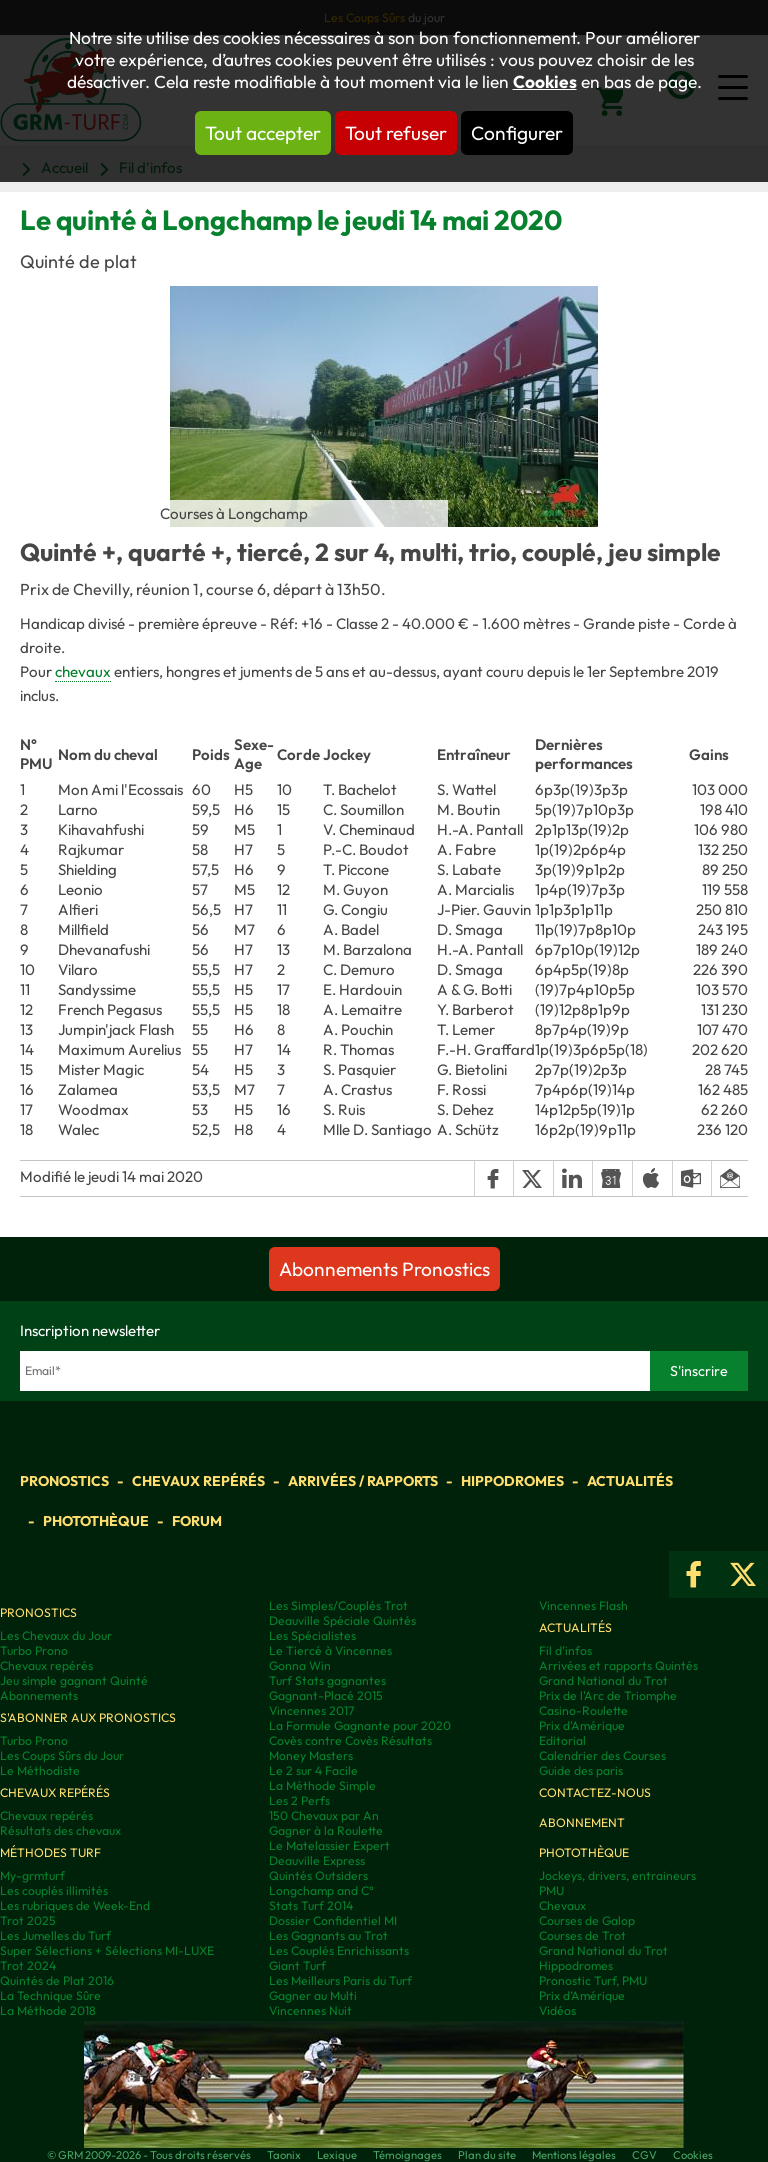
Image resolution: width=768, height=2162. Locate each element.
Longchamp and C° (321, 1890)
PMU (551, 1890)
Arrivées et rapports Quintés (618, 1665)
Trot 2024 (28, 1965)
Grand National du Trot (603, 1680)
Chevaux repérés (198, 1481)
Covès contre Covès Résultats (350, 1740)
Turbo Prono (34, 1650)
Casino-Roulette (583, 1710)
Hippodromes (512, 1481)
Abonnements (39, 1695)
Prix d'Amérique (582, 1725)
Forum (197, 1521)
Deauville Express (317, 1860)
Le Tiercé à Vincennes (330, 1650)
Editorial (562, 1740)
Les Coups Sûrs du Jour (62, 1755)
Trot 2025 (28, 1920)
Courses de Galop (587, 1920)
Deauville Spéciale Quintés (342, 1620)
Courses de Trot (582, 1935)
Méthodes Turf (50, 1852)
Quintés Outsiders (318, 1875)
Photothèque (96, 1521)
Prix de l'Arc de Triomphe (608, 1695)
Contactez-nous (595, 1792)
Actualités (630, 1481)
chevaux (83, 671)
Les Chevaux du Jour (56, 1635)
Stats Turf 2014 (311, 1905)
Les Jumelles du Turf (55, 1935)
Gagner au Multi (313, 1995)
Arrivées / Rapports (363, 1481)
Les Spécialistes (312, 1635)
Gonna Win (300, 1665)
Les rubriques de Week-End (75, 1905)
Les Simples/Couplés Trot (338, 1605)
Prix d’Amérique (582, 1995)
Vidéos (557, 2010)
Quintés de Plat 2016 (57, 1980)
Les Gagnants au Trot (328, 1935)
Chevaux (562, 1905)
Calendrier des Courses (602, 1755)
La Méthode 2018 (48, 2010)
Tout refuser (396, 133)
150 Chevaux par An (324, 1815)
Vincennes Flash (583, 1605)
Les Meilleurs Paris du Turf (340, 1980)
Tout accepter (263, 133)
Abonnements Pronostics (384, 1269)
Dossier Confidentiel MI (333, 1920)
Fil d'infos (565, 1650)
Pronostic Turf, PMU (593, 1980)
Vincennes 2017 (311, 1710)
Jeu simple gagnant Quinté (74, 1680)
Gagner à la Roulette (326, 1830)
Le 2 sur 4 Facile (313, 1770)
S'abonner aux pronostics (88, 1717)
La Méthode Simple (322, 1785)
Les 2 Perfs (299, 1800)
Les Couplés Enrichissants (339, 1950)
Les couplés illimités (54, 1890)
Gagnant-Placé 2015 (326, 1695)
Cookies (545, 82)
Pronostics (64, 1481)
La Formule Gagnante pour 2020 (360, 1725)
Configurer (517, 133)
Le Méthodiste (40, 1770)
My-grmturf (32, 1875)
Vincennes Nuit (310, 2010)
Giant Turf (297, 1965)
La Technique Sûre (50, 1995)
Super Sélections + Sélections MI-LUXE (107, 1950)
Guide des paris (581, 1770)
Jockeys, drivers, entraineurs (617, 1875)
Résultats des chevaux (60, 1830)
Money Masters (311, 1755)
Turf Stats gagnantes (327, 1680)
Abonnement (582, 1822)
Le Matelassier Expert (329, 1845)
